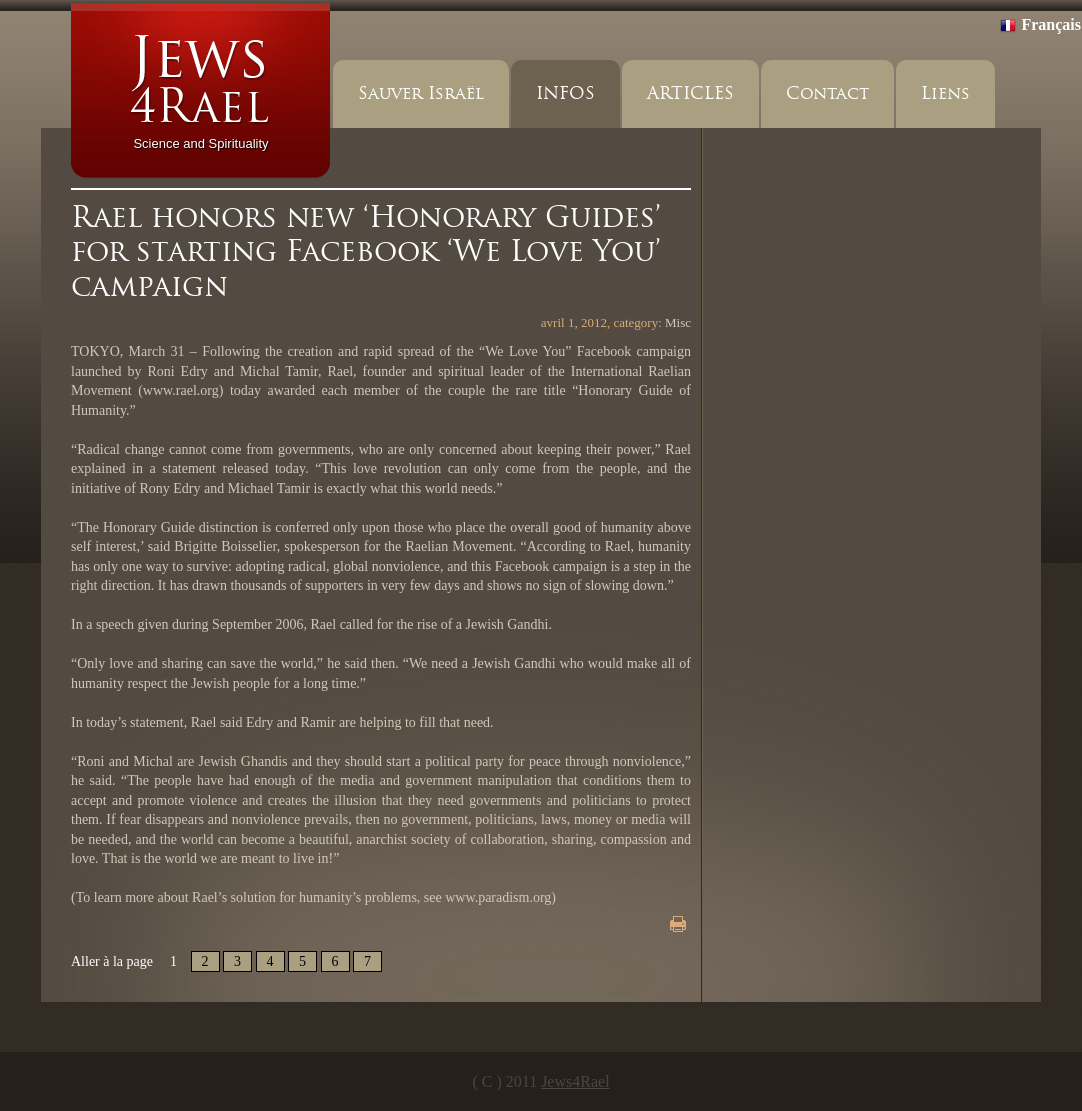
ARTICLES (690, 93)
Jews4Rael (575, 1081)
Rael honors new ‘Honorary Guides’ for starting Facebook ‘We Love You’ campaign (366, 251)
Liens (945, 93)
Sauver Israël (421, 93)
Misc (678, 322)
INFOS (565, 93)
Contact (827, 93)
